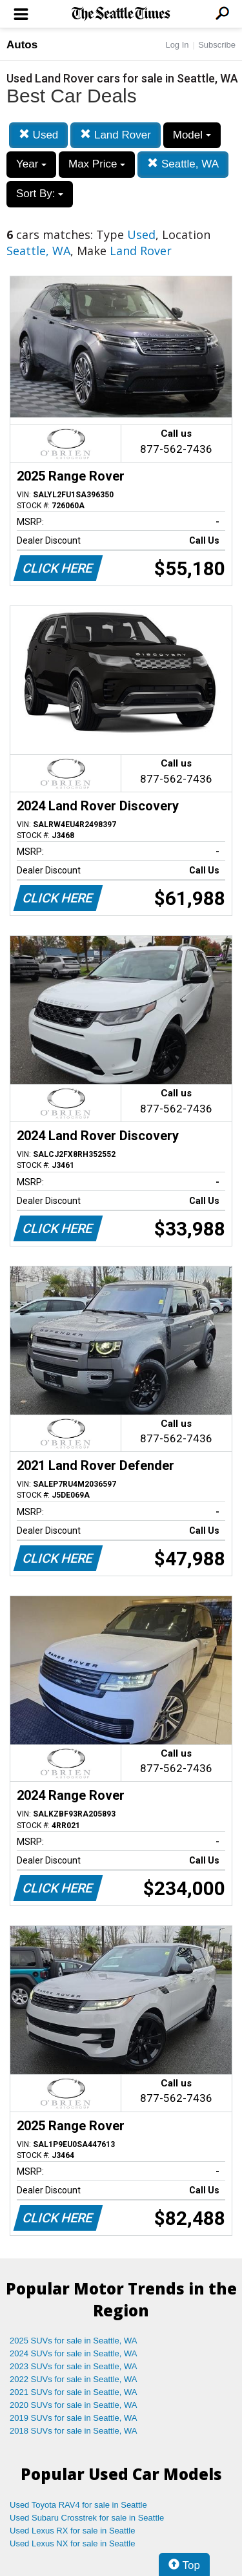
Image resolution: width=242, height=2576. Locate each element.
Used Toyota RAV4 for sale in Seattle (78, 2505)
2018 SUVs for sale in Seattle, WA (73, 2431)
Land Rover (115, 135)
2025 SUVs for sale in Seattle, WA (73, 2340)
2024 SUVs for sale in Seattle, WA (73, 2353)
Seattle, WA (183, 164)
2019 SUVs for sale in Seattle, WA (73, 2418)
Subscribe (217, 45)
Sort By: (39, 193)
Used (38, 135)
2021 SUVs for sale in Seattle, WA (73, 2392)
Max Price (96, 164)
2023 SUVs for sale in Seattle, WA (73, 2366)
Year (31, 164)
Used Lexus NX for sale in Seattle (72, 2543)
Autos (21, 45)
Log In (176, 45)
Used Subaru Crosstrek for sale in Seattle (87, 2518)
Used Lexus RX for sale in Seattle (72, 2530)
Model (192, 135)
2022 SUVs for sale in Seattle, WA (73, 2379)
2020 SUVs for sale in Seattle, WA (73, 2405)
